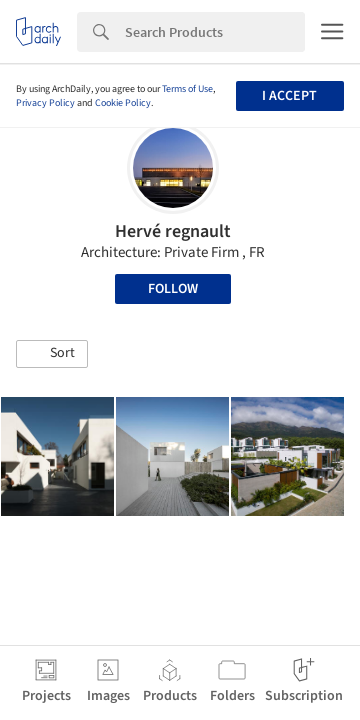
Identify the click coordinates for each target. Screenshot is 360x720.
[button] (52, 354)
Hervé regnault (173, 231)
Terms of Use (187, 89)
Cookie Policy (123, 103)
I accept (289, 96)
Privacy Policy (45, 103)
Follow (173, 289)
